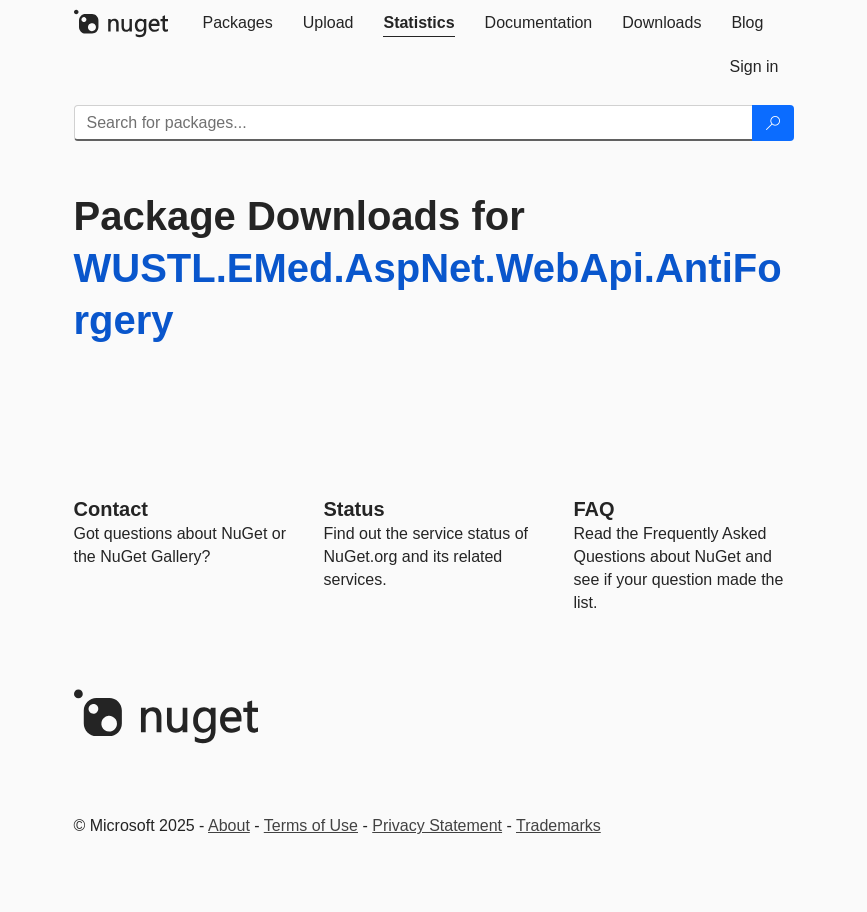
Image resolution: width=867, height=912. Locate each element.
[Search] (773, 123)
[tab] (238, 23)
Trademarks (558, 825)
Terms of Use (311, 825)
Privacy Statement (437, 825)
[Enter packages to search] (413, 123)
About (229, 825)
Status (354, 509)
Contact (111, 509)
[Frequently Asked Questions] (594, 509)
